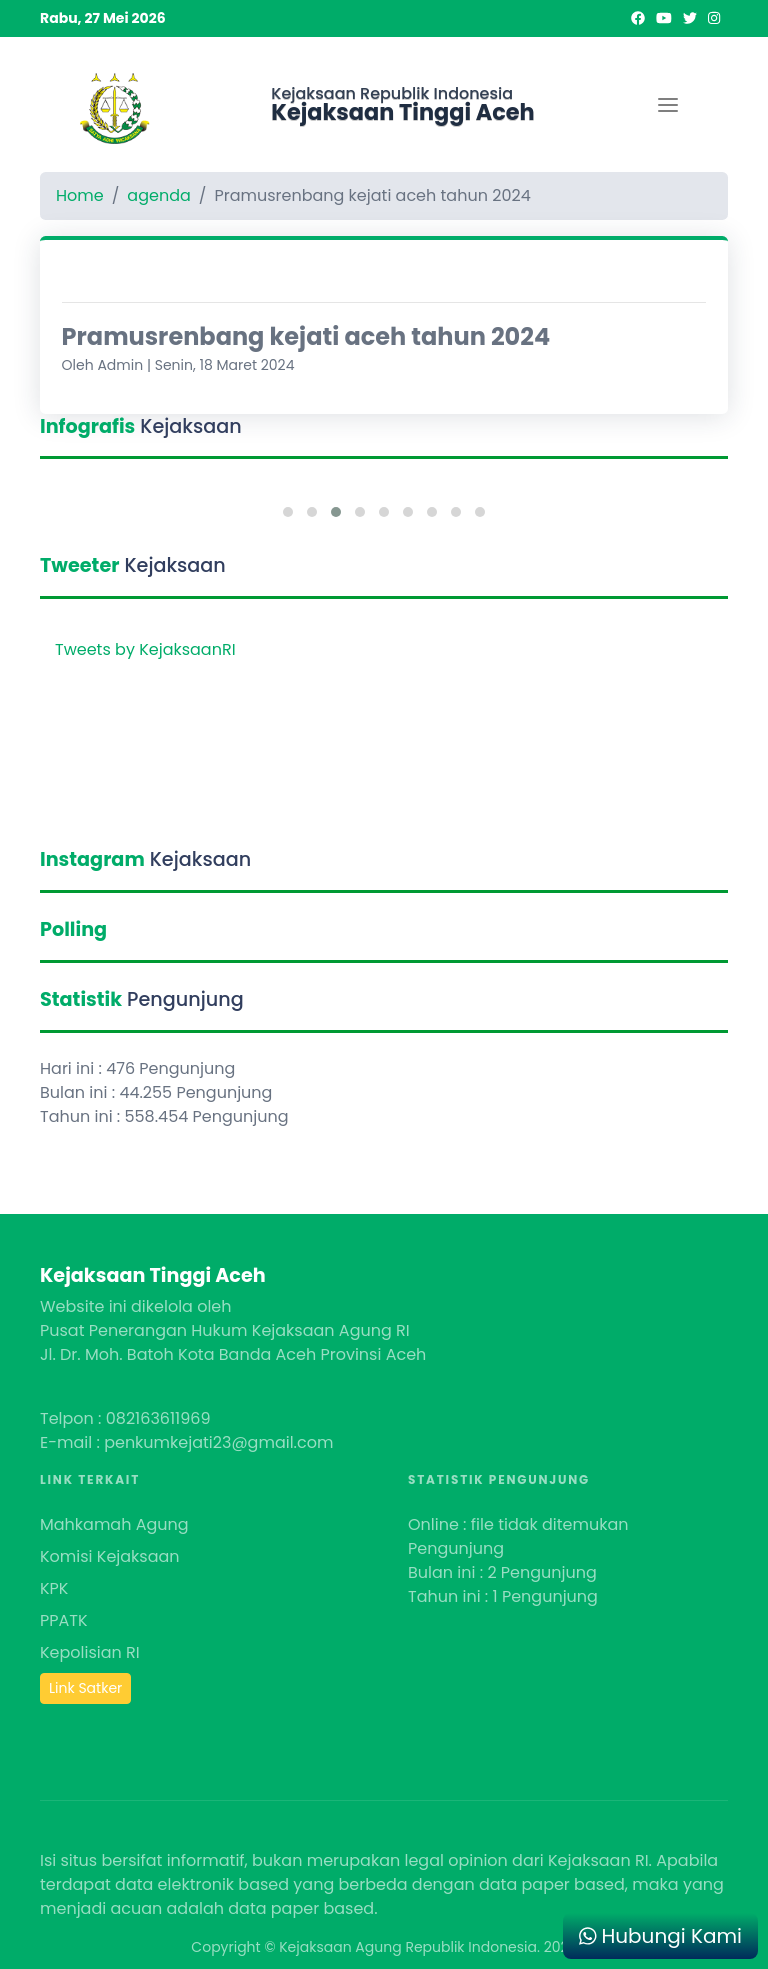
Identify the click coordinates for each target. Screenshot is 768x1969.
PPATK (64, 1620)
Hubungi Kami (660, 1936)
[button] (288, 512)
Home (80, 195)
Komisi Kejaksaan (110, 1556)
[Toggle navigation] (668, 105)
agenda (158, 195)
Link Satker (85, 1688)
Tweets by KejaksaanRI (145, 649)
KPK (54, 1588)
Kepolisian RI (90, 1652)
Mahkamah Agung (114, 1524)
